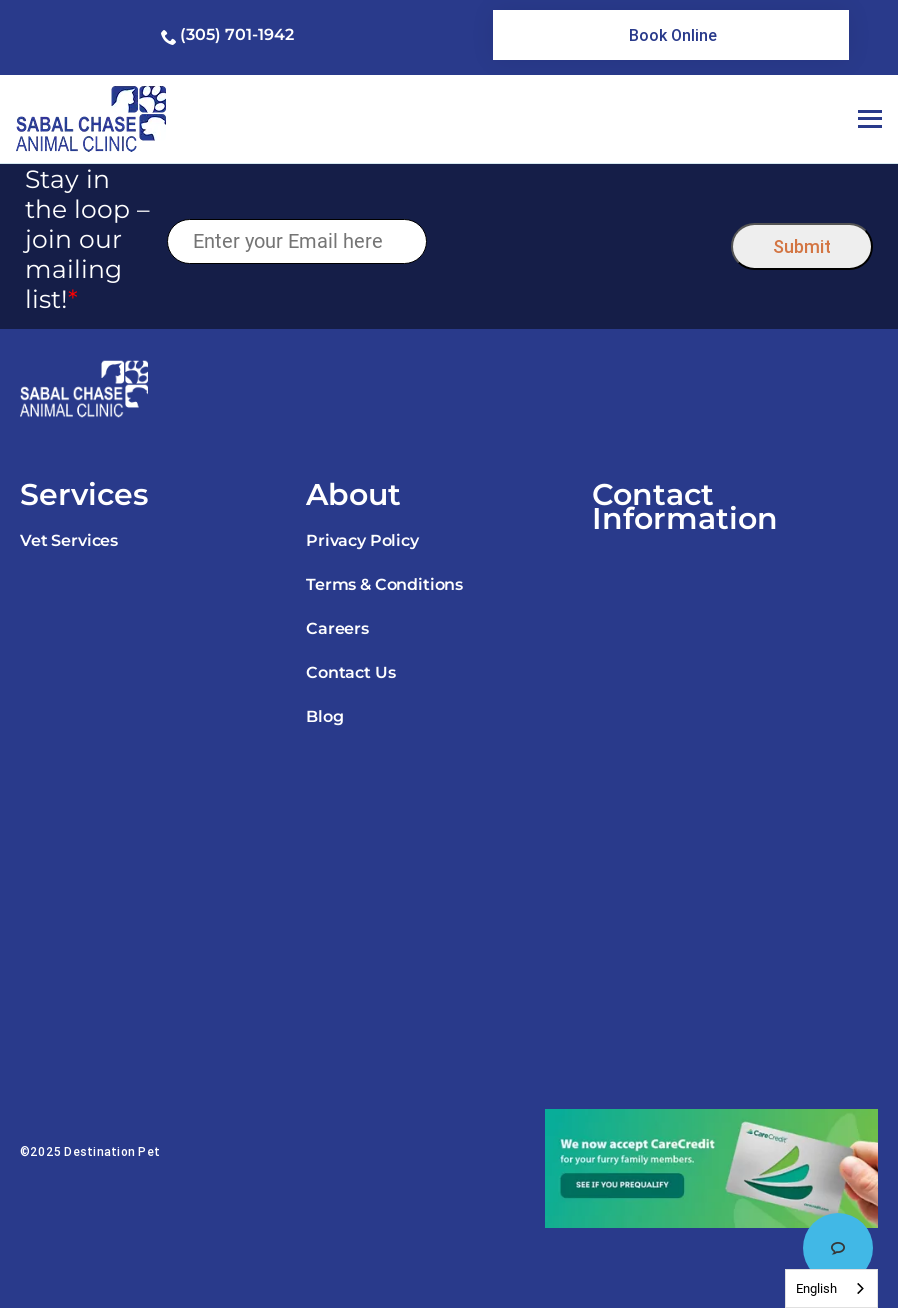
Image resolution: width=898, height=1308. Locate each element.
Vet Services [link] (69, 540)
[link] (670, 35)
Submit (802, 246)
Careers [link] (337, 628)
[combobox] (831, 1288)
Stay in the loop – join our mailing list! (87, 239)
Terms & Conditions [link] (384, 584)
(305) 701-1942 (237, 34)
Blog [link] (324, 716)
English (816, 1288)
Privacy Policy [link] (362, 540)
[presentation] (579, 241)
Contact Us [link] (350, 672)
